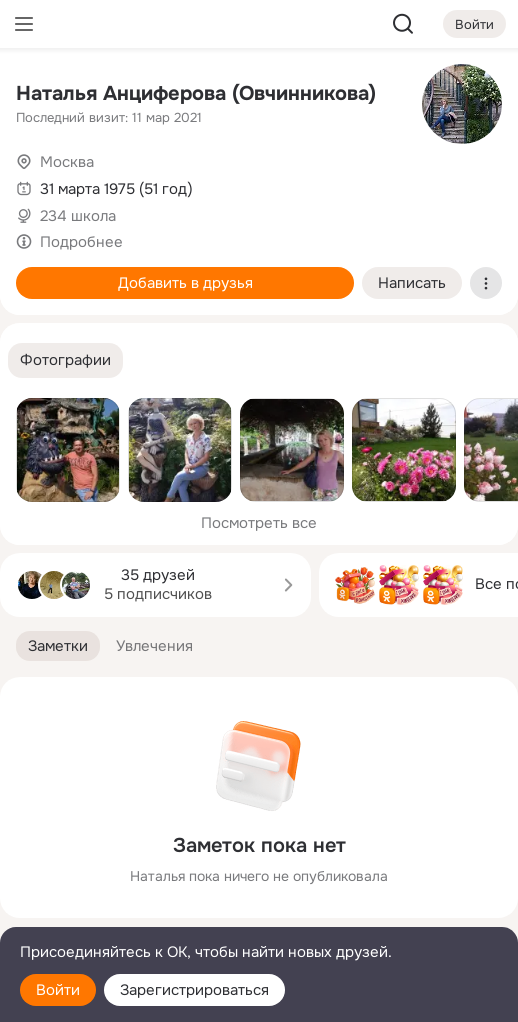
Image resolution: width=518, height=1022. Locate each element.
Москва (67, 162)
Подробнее (81, 242)
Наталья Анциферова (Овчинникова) (196, 93)
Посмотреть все (259, 523)
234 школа (78, 216)
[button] (65, 360)
